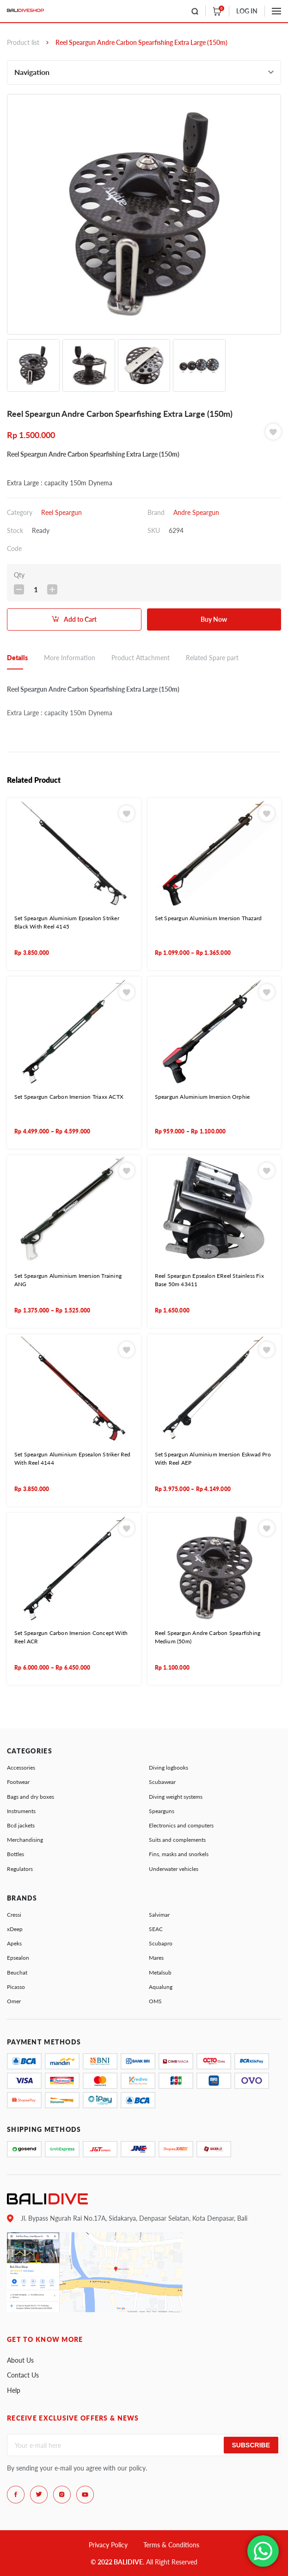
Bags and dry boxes (30, 1796)
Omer (14, 2001)
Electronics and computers (181, 1825)
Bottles (15, 1854)
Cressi (14, 1914)
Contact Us (23, 2375)
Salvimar (159, 1914)
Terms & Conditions (171, 2545)
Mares (156, 1957)
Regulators (20, 1868)
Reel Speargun (61, 512)
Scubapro (160, 1943)
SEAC (156, 1929)
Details (17, 658)
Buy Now (214, 619)
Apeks (14, 1943)
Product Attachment (140, 658)
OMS (155, 2001)
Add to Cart (80, 619)
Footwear (18, 1781)
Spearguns (161, 1811)
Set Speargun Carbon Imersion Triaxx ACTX (68, 1096)
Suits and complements (177, 1839)
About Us (20, 2360)
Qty (19, 575)
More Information (69, 658)
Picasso (16, 1986)
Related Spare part (212, 658)
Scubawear (162, 1781)
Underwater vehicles (173, 1868)
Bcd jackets (21, 1825)
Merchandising (25, 1839)
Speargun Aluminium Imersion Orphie (202, 1096)
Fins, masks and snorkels (178, 1854)
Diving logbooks (168, 1767)
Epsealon (18, 1957)
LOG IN (246, 11)
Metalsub (160, 1972)
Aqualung (160, 1986)
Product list (23, 42)
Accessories (21, 1767)
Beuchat (17, 1972)
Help (13, 2390)
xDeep (15, 1929)
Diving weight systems (175, 1796)
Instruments (21, 1811)
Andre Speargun (196, 512)
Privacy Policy (108, 2545)
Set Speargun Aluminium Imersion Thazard (208, 918)
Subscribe (251, 2445)
